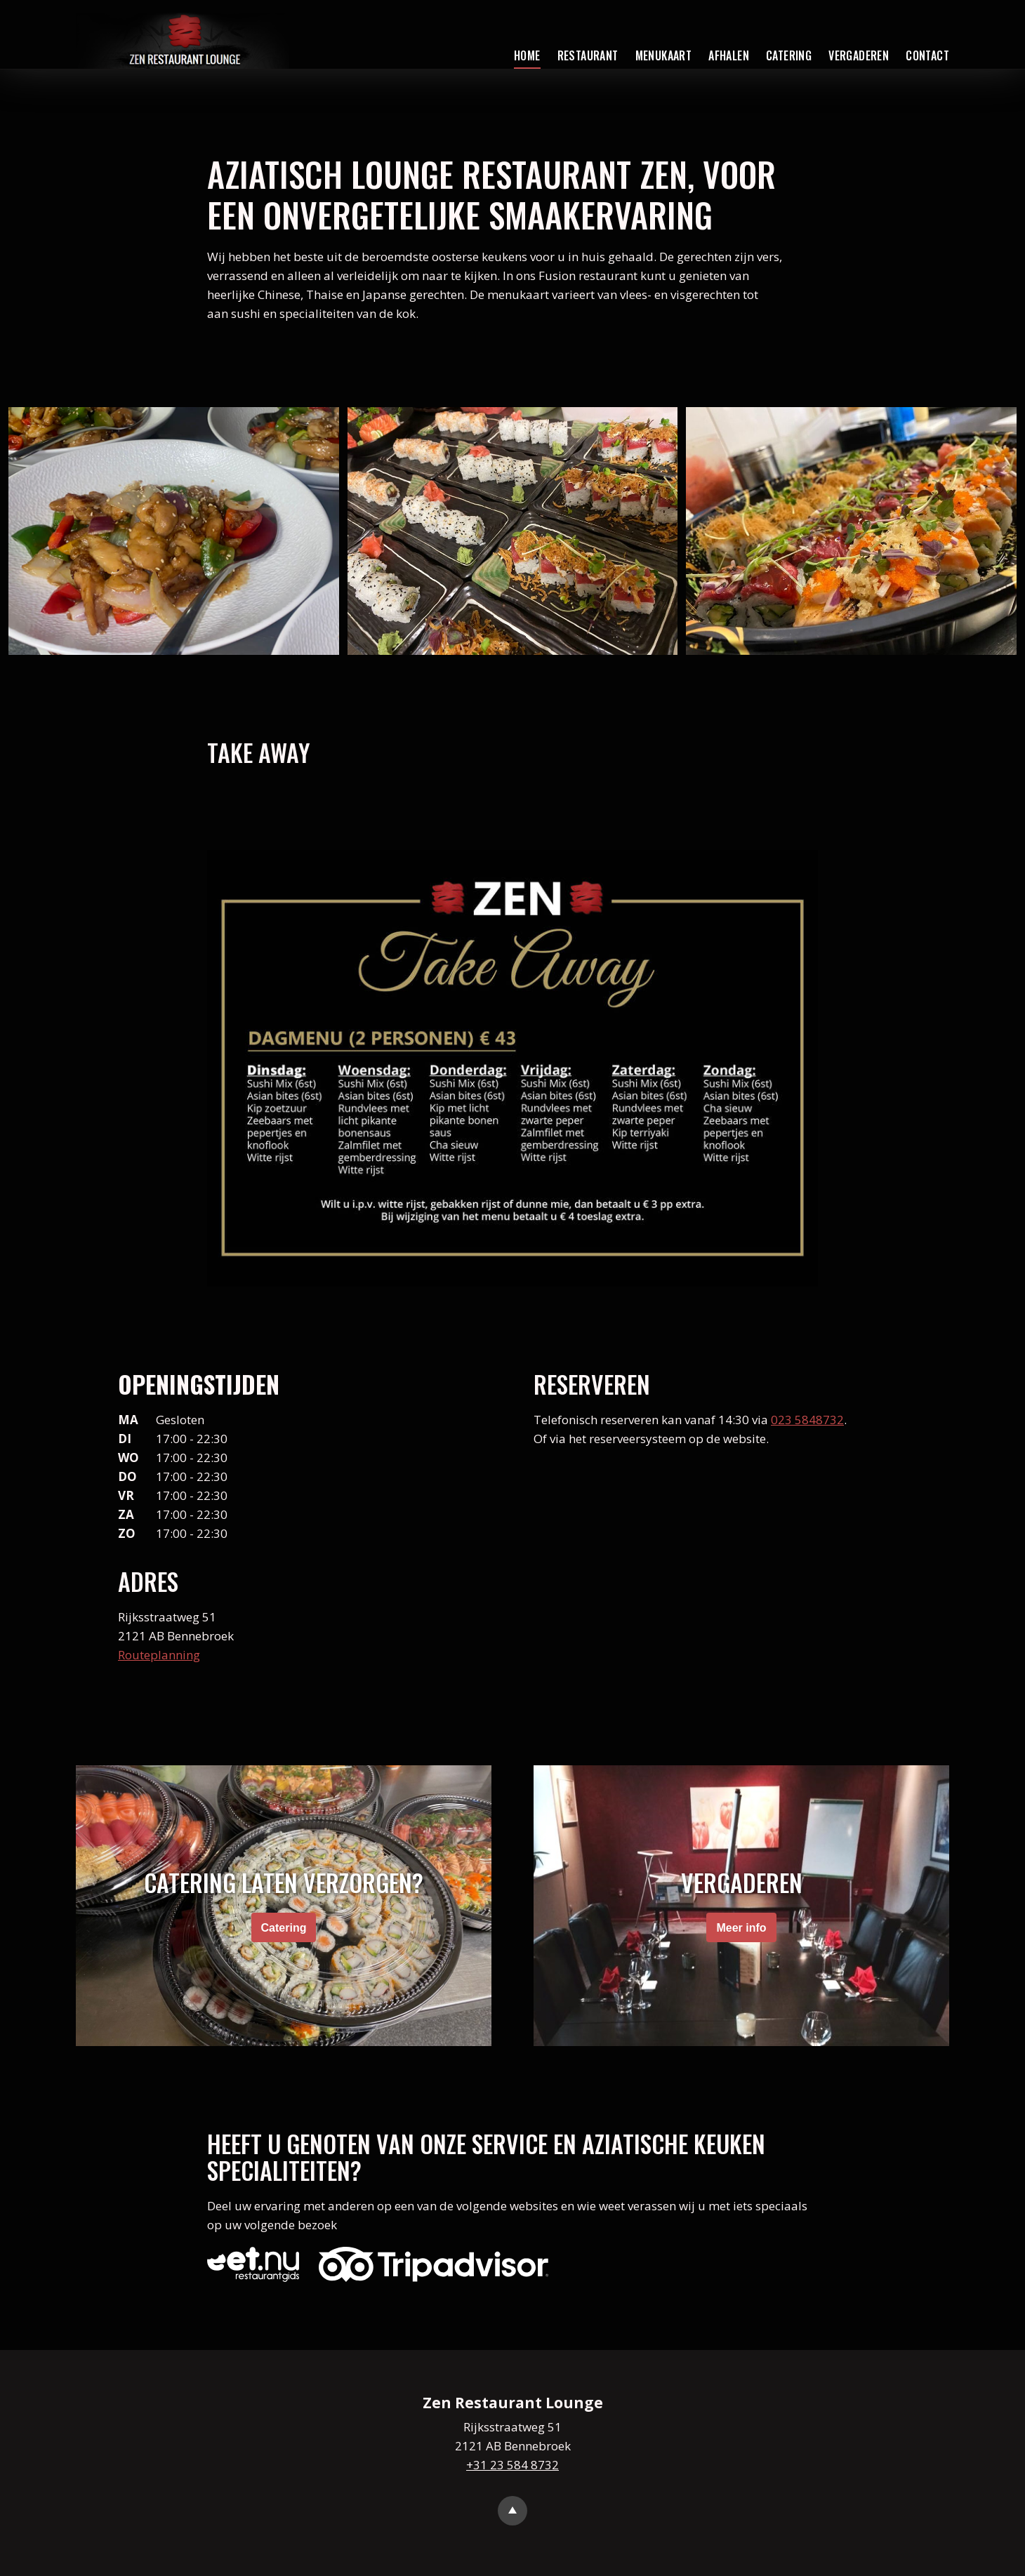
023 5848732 (807, 1420)
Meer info (741, 1928)
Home (527, 55)
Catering (789, 55)
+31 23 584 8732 (512, 2465)
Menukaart (663, 55)
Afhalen (728, 55)
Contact (927, 55)
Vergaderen (858, 55)
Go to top (512, 2510)
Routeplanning (159, 1655)
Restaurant (588, 55)
